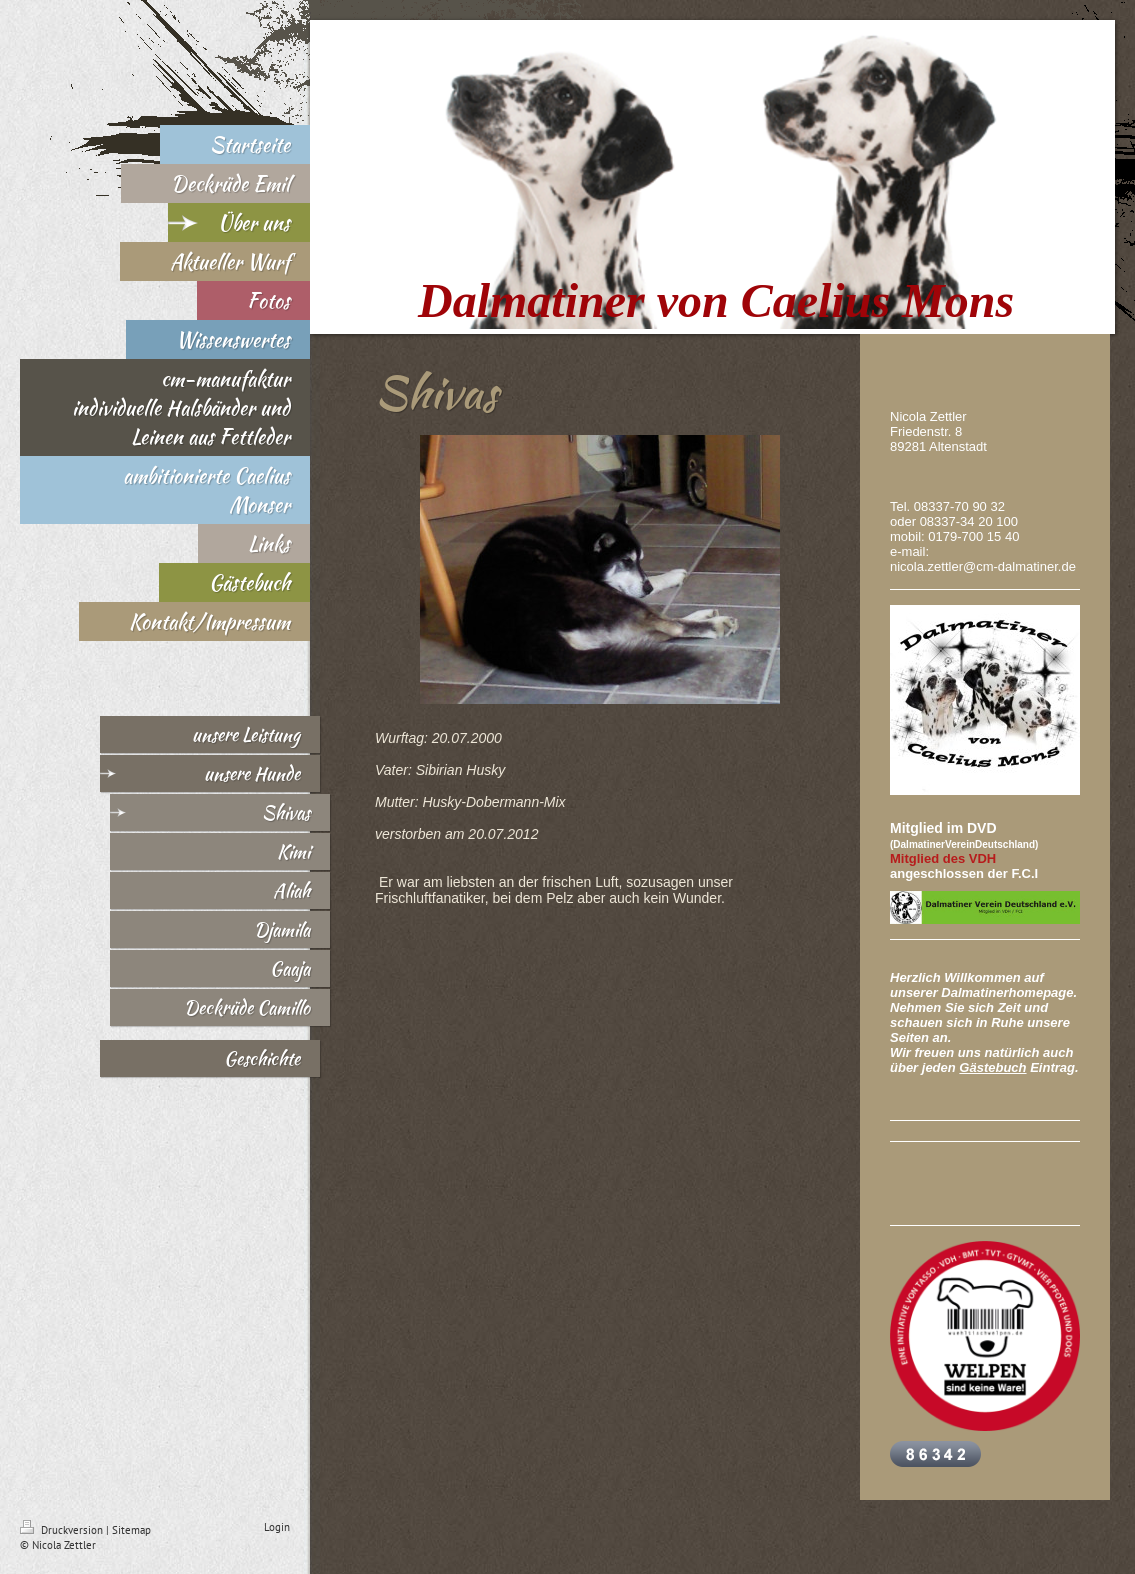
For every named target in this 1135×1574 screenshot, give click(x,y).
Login (277, 1527)
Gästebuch (992, 1067)
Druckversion (63, 1530)
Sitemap (131, 1530)
